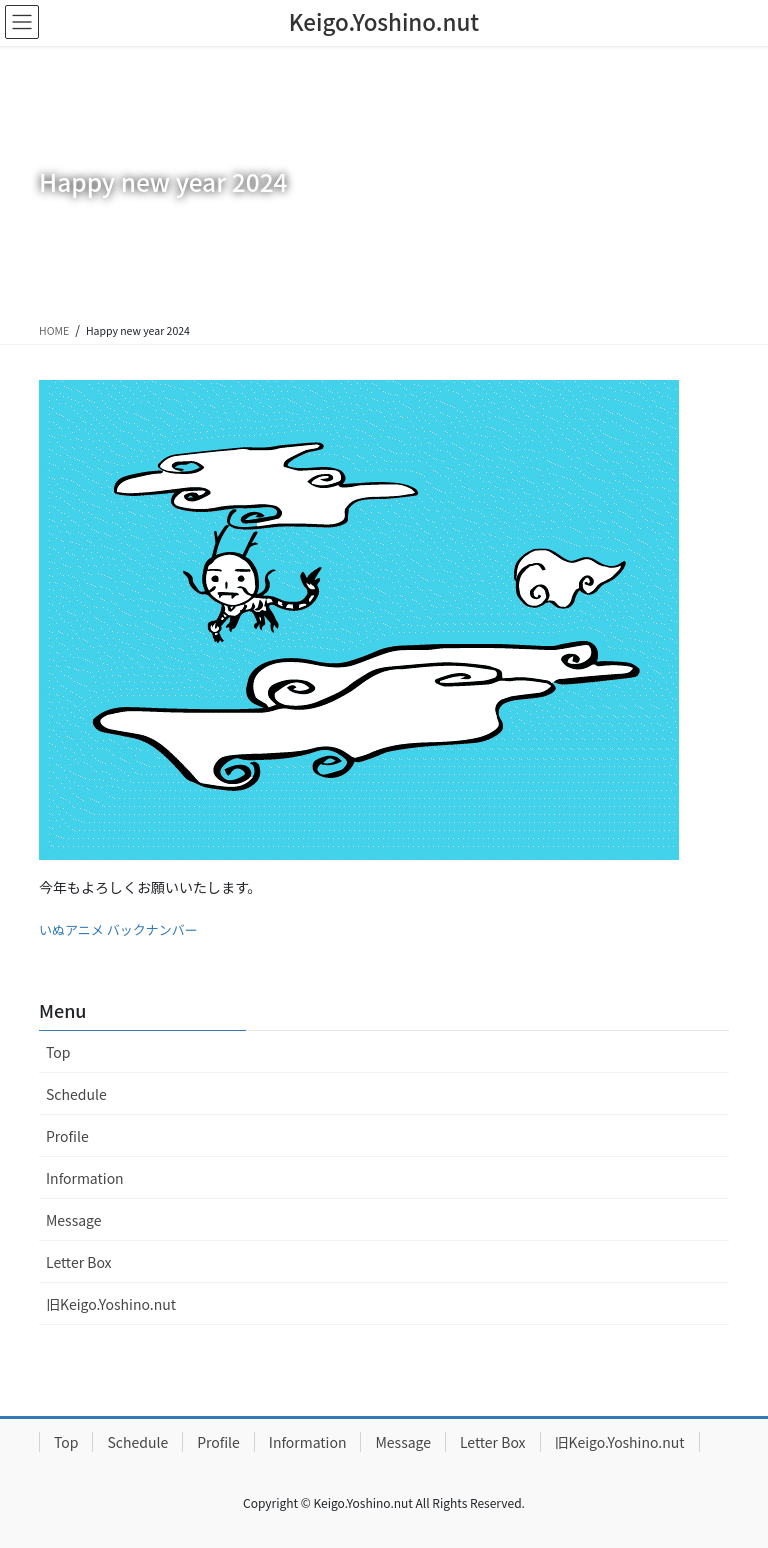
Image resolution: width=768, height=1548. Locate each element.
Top (58, 1052)
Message (74, 1220)
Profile (67, 1136)
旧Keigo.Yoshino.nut (111, 1304)
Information (85, 1178)
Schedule (76, 1094)
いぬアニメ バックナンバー (118, 929)
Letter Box (79, 1262)
